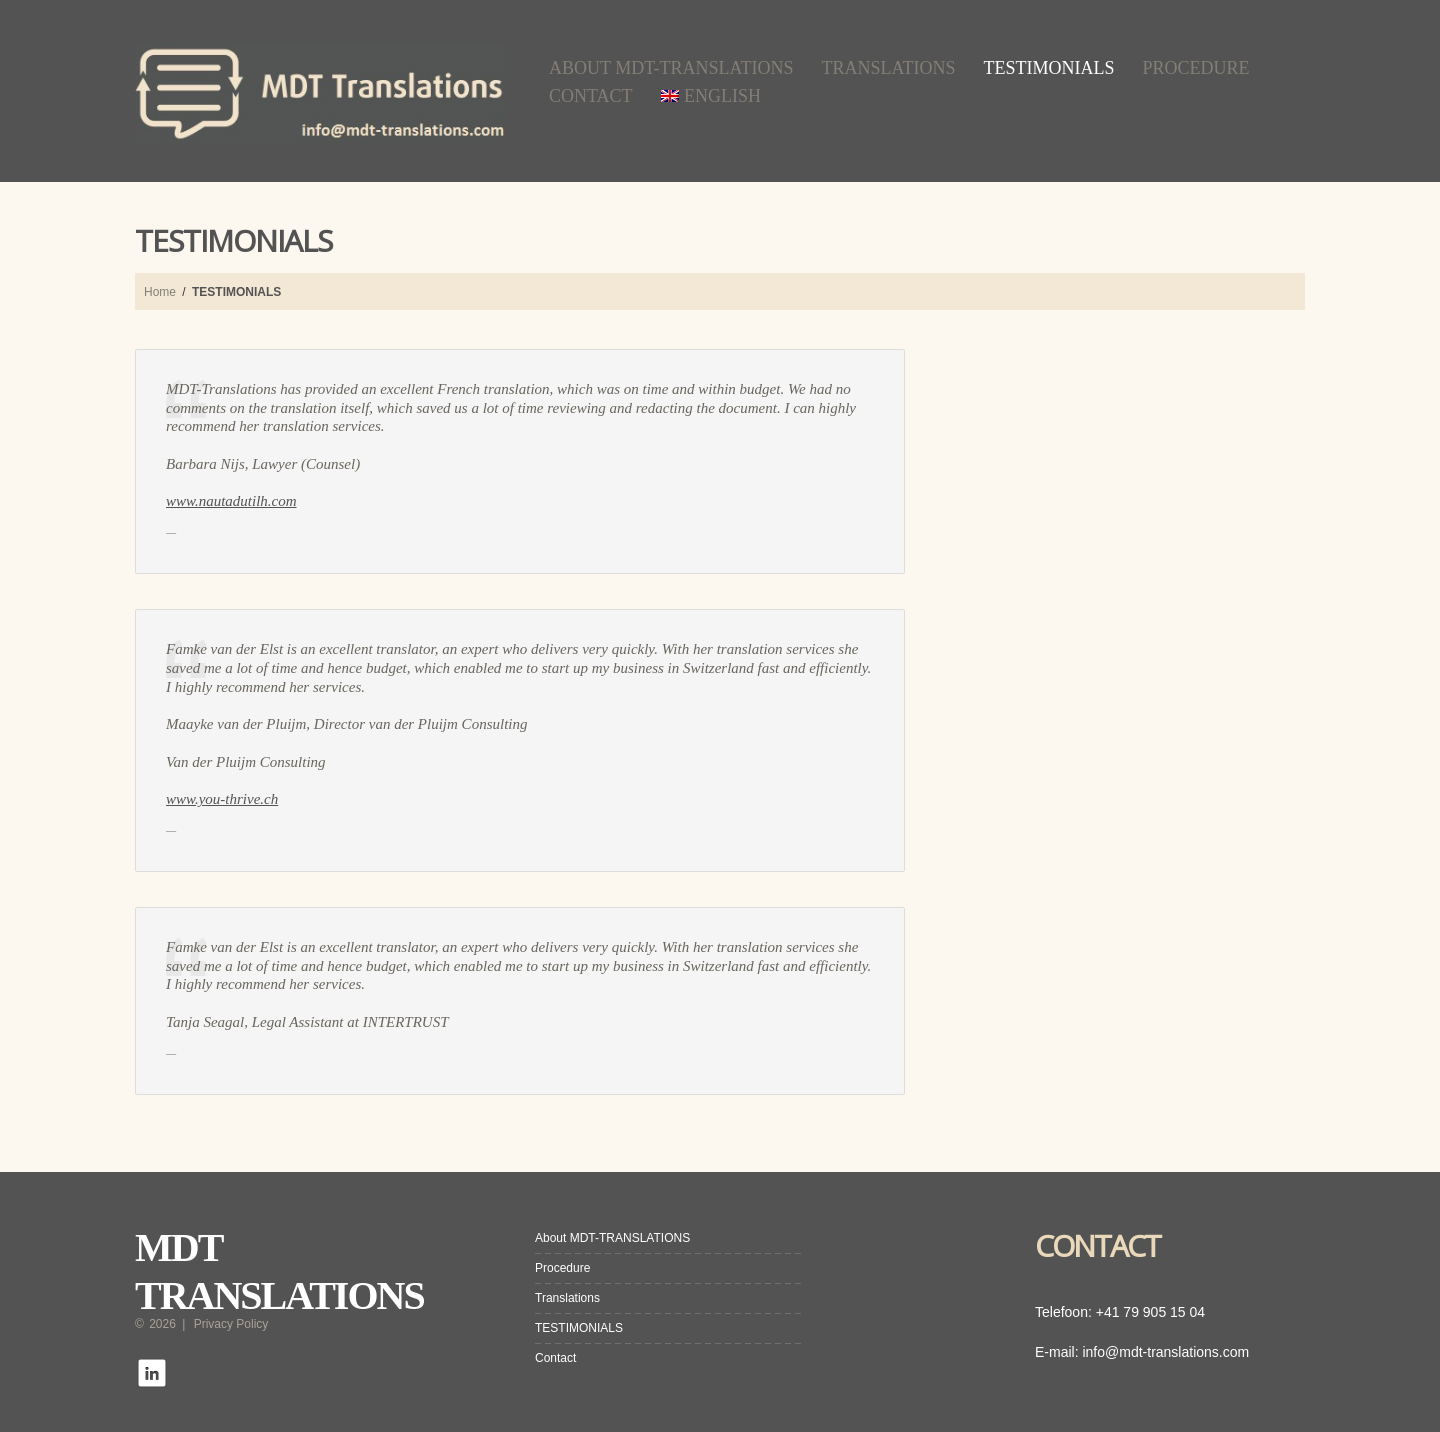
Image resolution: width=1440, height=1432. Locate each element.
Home (160, 292)
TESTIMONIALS (1049, 68)
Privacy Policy (231, 1324)
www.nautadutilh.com (231, 501)
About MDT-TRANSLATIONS (671, 68)
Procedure (1196, 68)
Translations (889, 68)
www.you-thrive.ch (222, 799)
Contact (591, 96)
